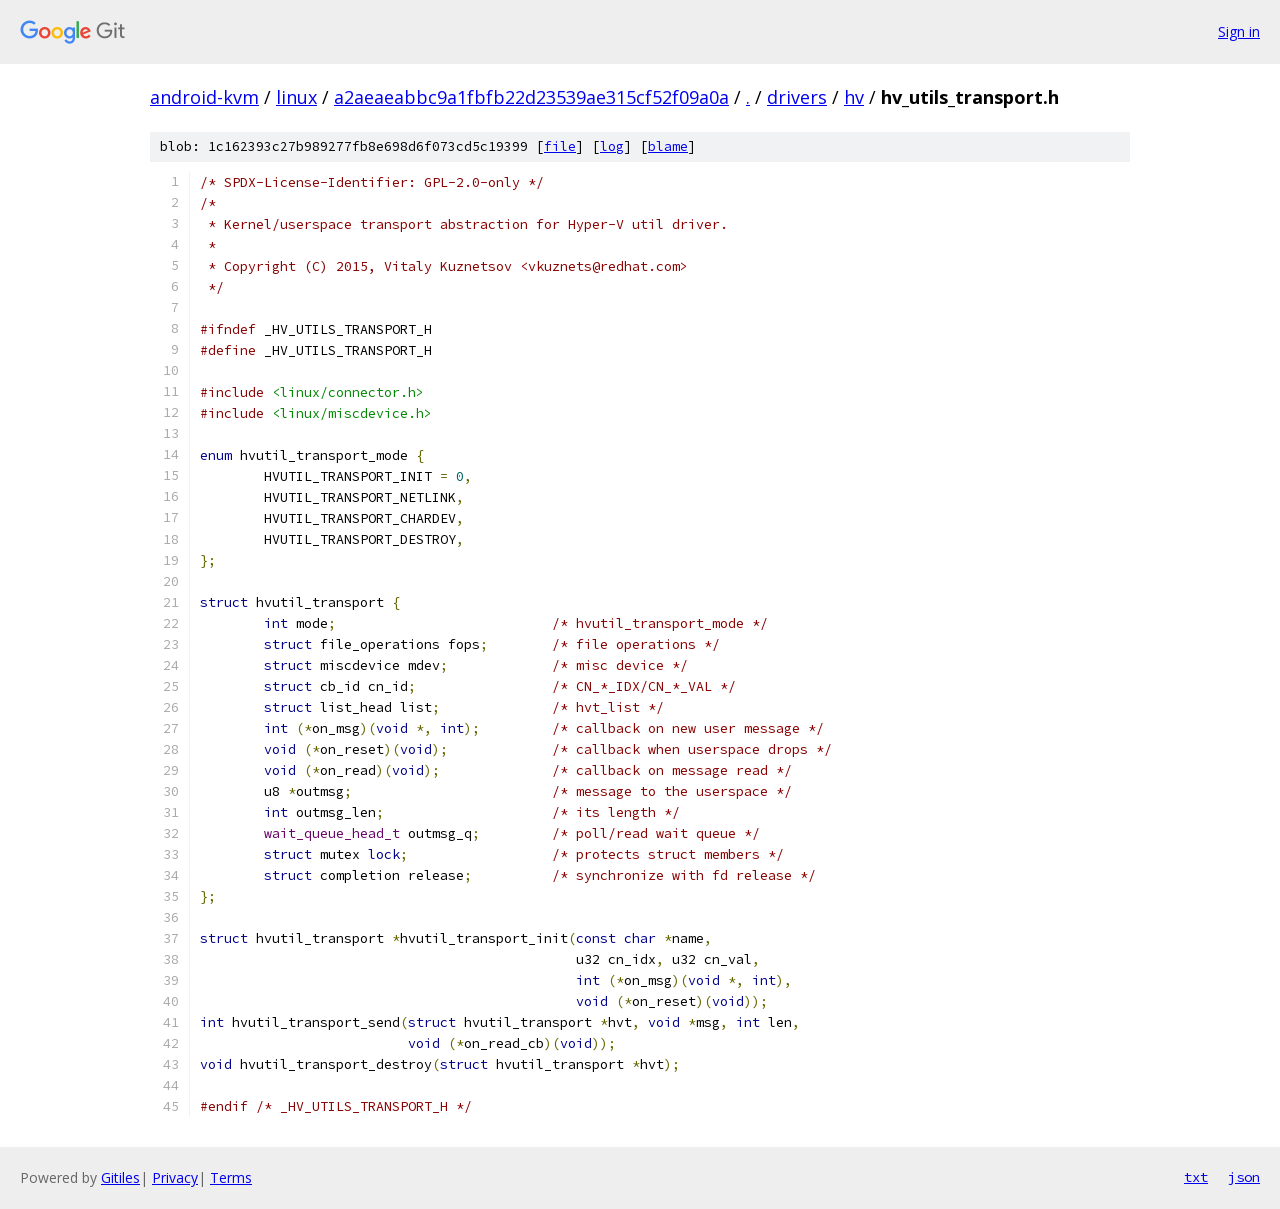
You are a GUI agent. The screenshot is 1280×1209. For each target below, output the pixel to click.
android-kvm (204, 97)
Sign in (1239, 31)
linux (296, 97)
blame (668, 146)
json (1244, 1177)
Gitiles (120, 1177)
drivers (797, 97)
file (560, 146)
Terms (231, 1177)
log (612, 146)
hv (854, 97)
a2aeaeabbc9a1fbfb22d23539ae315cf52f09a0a (531, 97)
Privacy (175, 1177)
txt (1196, 1177)
